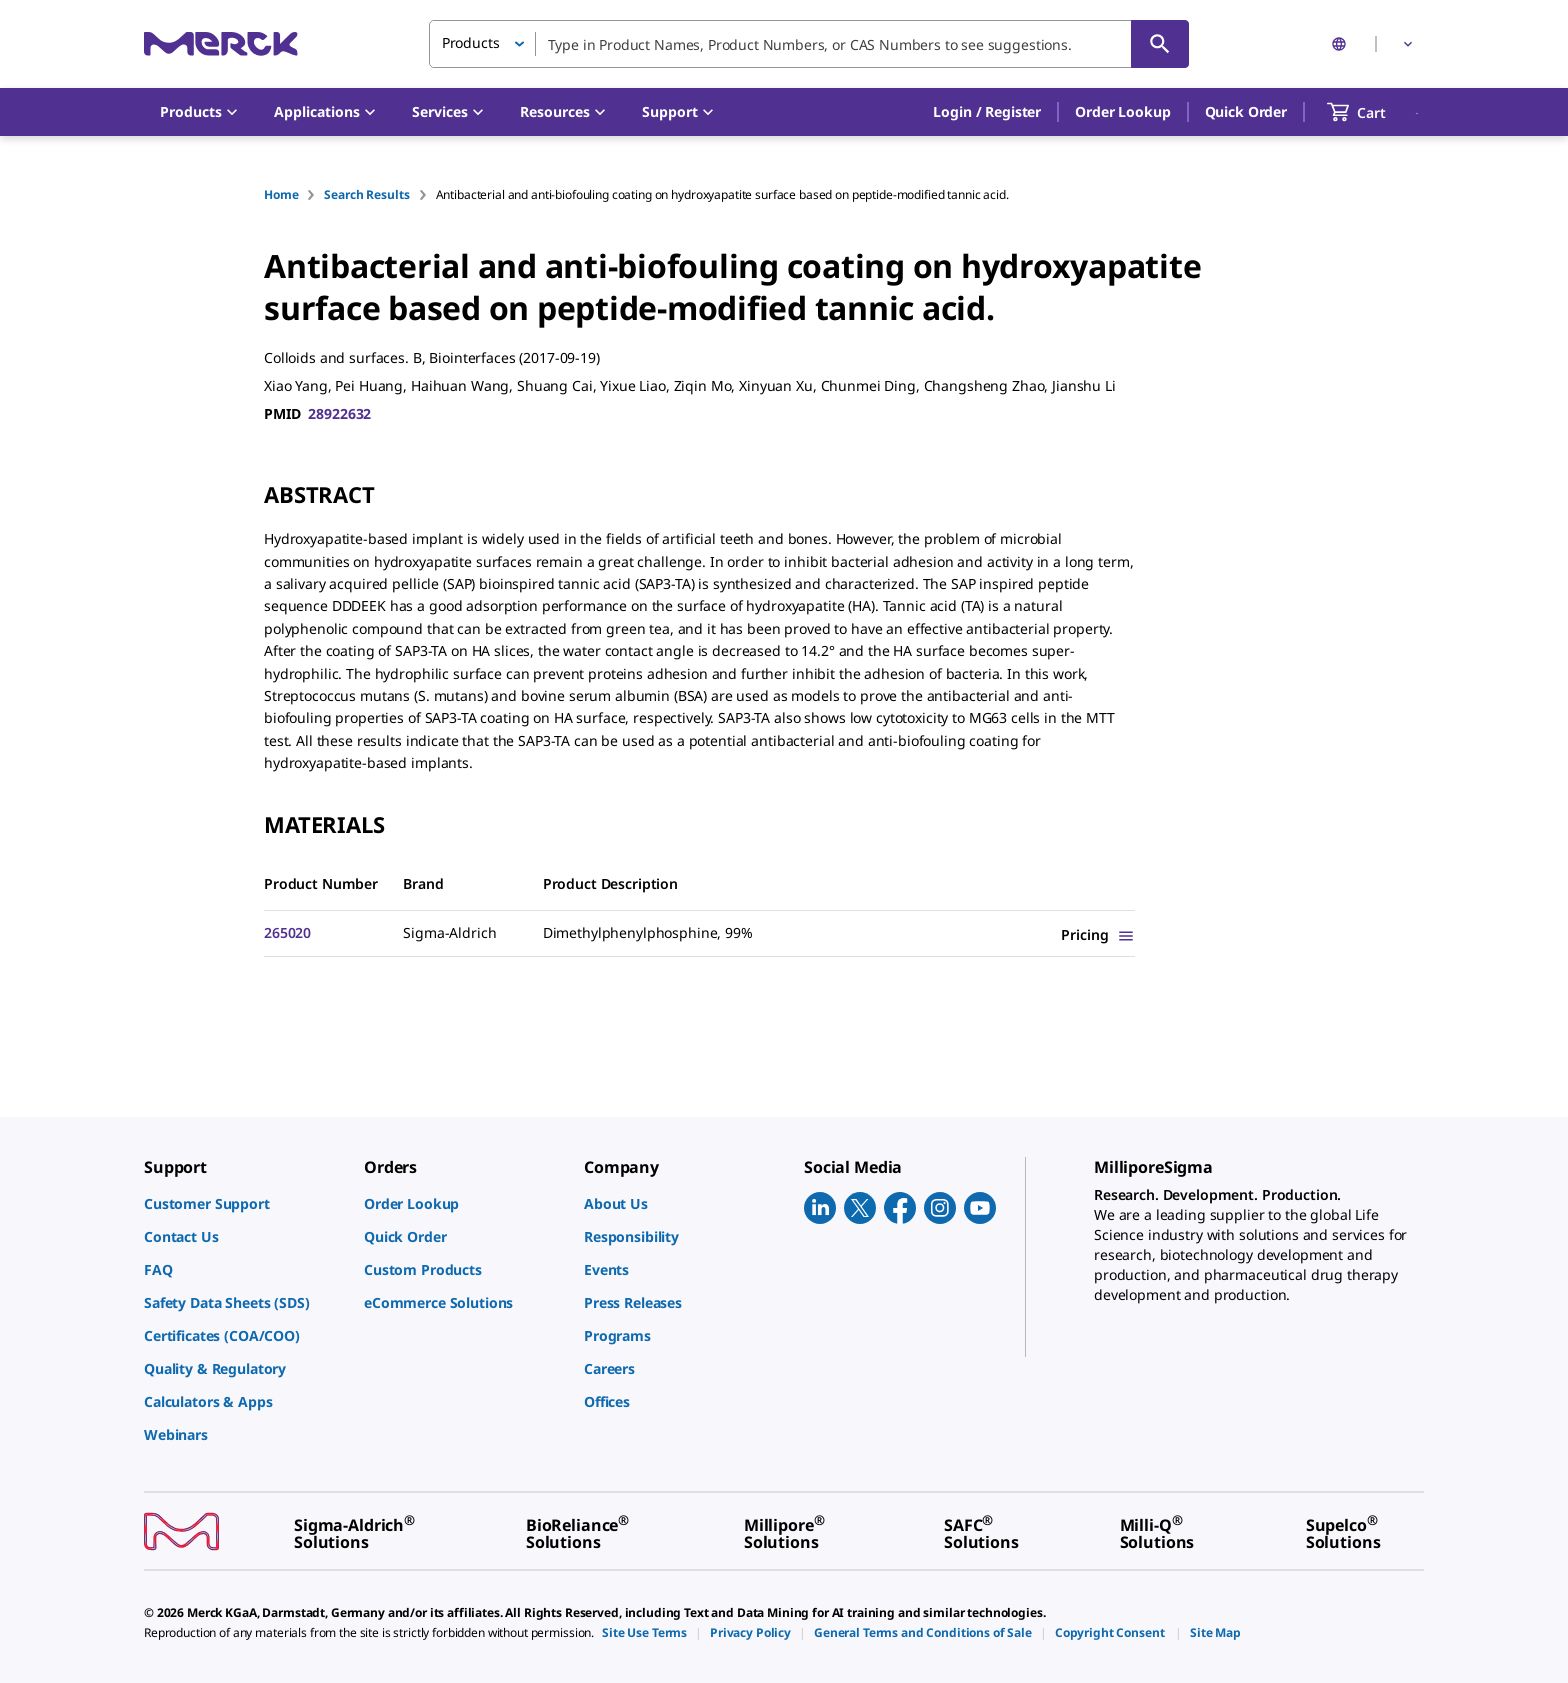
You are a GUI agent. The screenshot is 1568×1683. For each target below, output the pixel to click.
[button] (987, 112)
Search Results (366, 194)
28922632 (339, 413)
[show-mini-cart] (1374, 112)
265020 (287, 932)
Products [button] (471, 42)
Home (281, 194)
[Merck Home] (221, 43)
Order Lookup (1122, 111)
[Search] (1160, 44)
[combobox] (809, 44)
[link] (244, 1203)
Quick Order (1246, 111)
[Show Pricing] (1098, 934)
